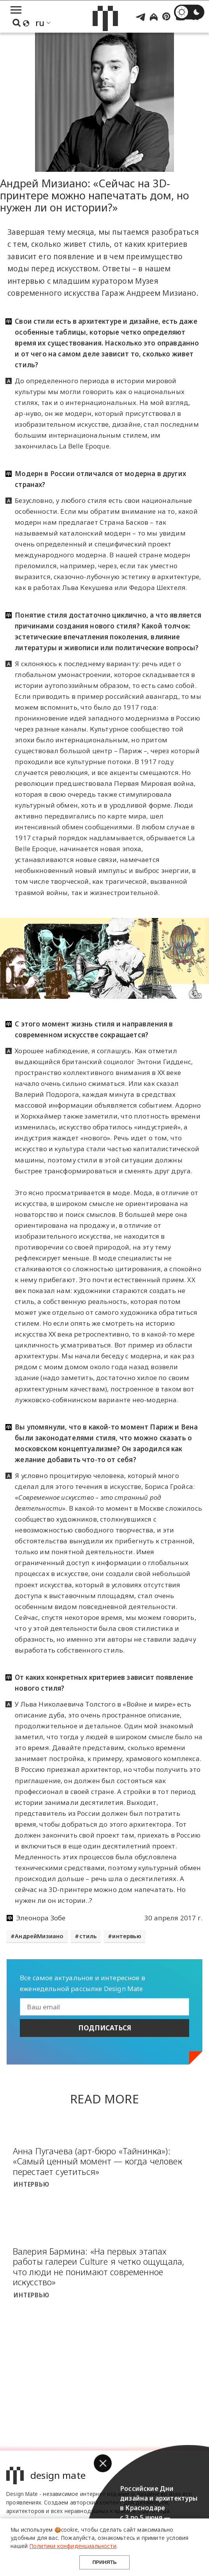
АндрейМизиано (39, 1936)
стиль (88, 1936)
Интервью (31, 2184)
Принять (104, 2562)
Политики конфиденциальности (72, 2546)
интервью (126, 1936)
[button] (102, 2463)
